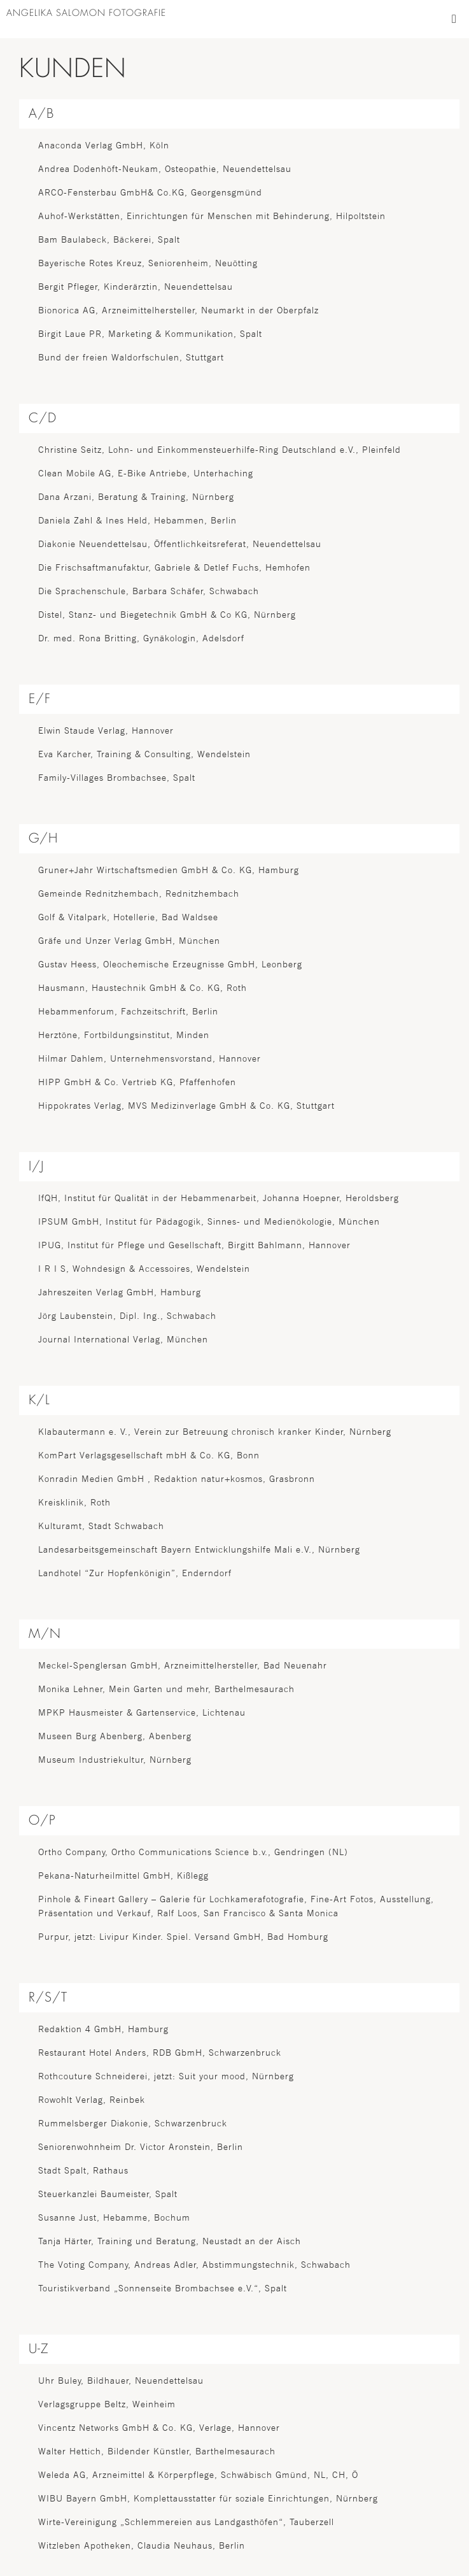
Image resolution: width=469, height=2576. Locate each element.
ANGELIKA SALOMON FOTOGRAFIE (86, 12)
